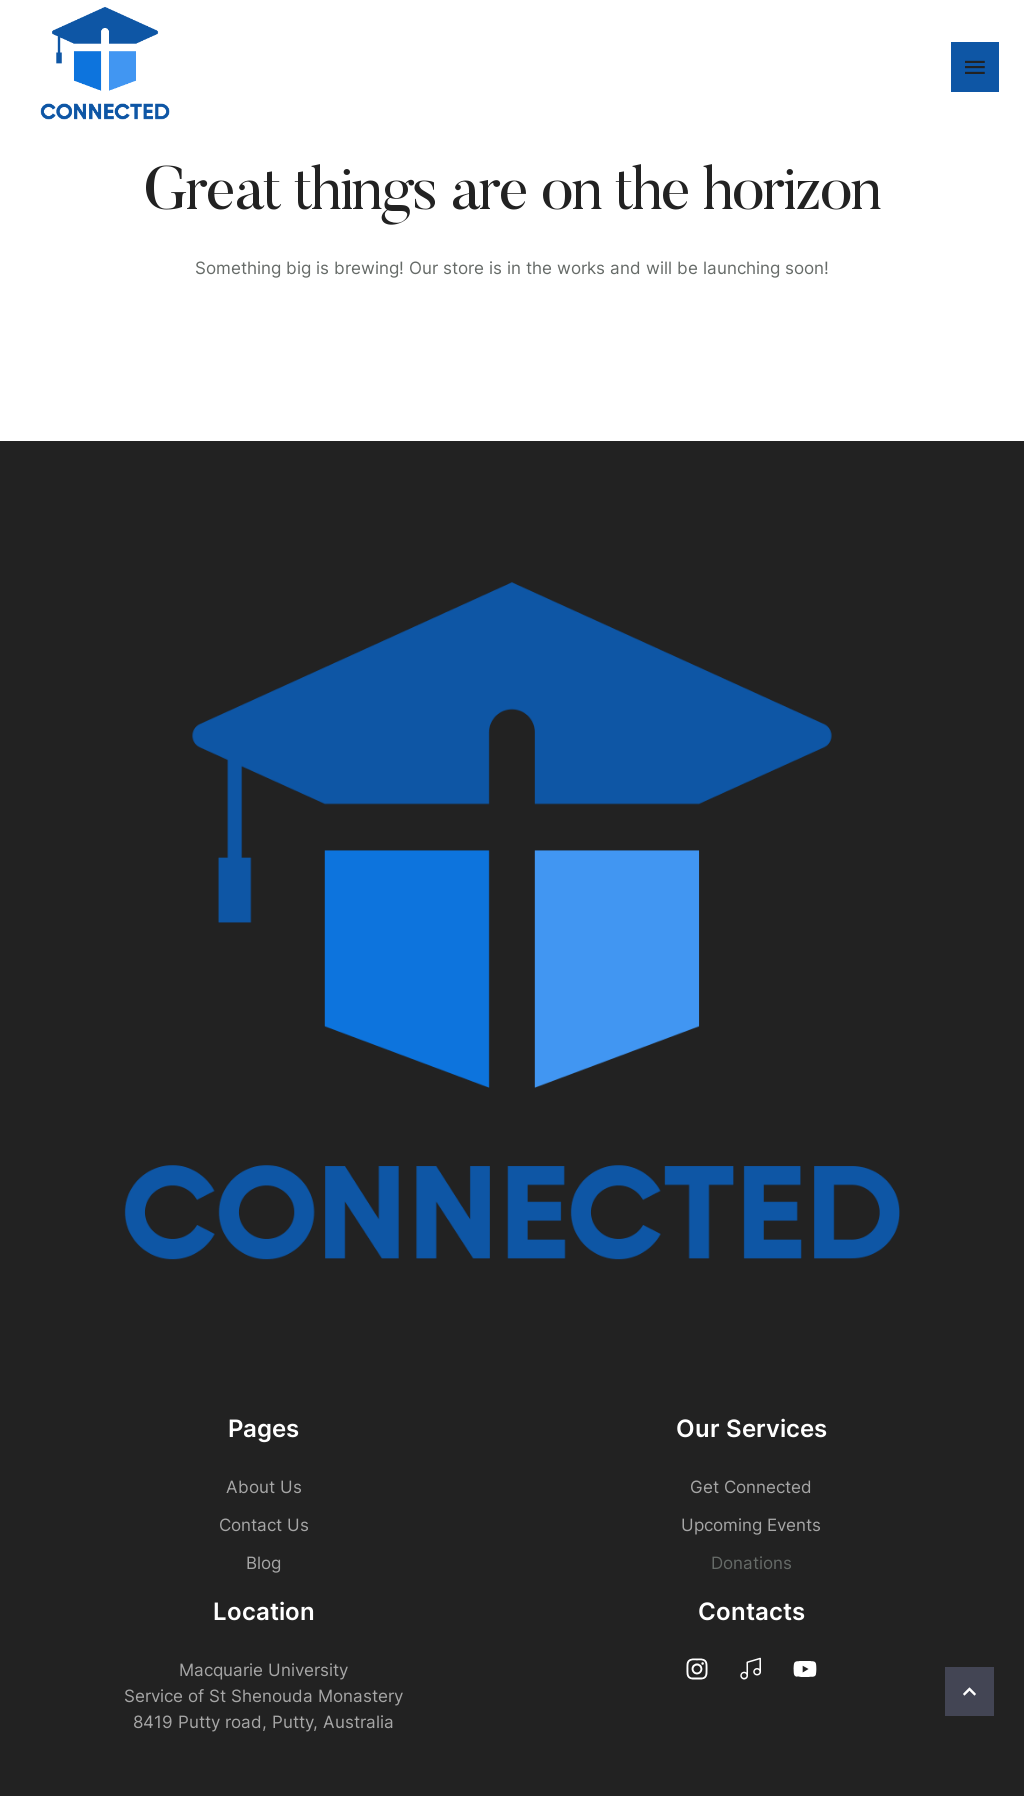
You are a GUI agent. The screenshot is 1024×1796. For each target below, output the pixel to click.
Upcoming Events (751, 1525)
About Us (264, 1487)
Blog (263, 1563)
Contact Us (264, 1525)
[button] (969, 1691)
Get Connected (751, 1487)
